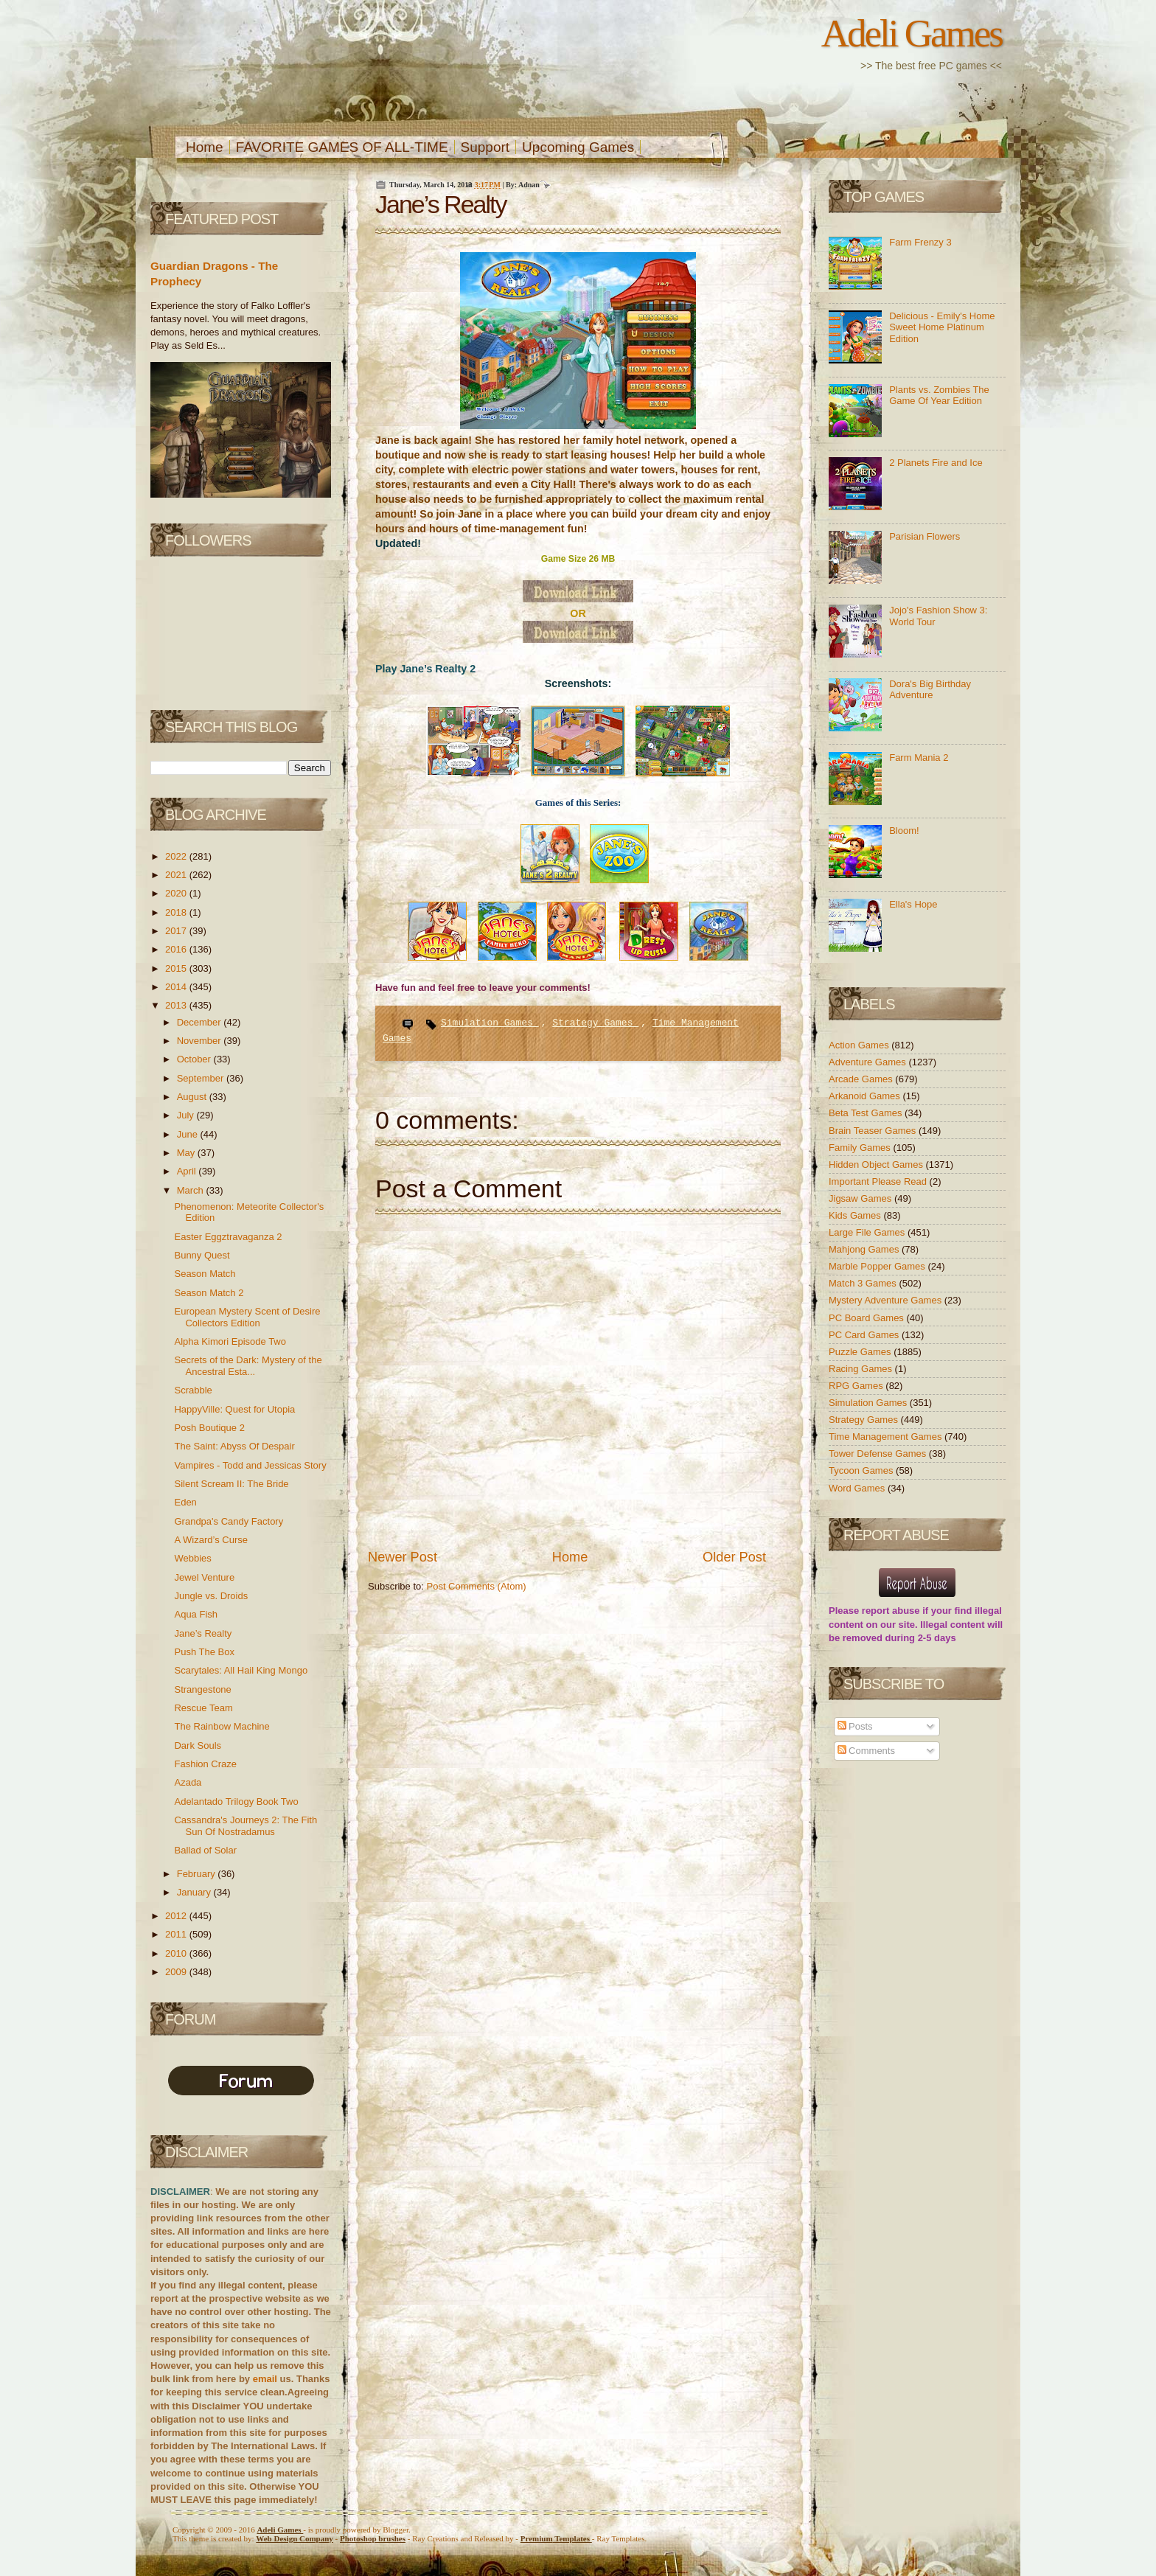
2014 (177, 986)
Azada (187, 1782)
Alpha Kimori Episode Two (230, 1341)
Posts (855, 1726)
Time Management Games (886, 1436)
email (265, 2378)
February (197, 1873)
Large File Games (868, 1232)
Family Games (861, 1147)
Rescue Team (203, 1707)
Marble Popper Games (878, 1266)
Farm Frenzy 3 (920, 242)
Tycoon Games (862, 1470)
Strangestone (202, 1689)
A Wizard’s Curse (210, 1539)
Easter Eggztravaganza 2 (228, 1236)
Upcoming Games (578, 147)
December (200, 1022)
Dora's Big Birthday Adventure (930, 689)
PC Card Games (865, 1334)
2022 (177, 856)
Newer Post (402, 1557)
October (195, 1059)
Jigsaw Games (861, 1198)
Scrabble (193, 1390)
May (187, 1152)
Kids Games (856, 1215)
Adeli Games (911, 33)
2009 (177, 1971)
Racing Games (862, 1368)
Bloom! (904, 830)
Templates (556, 2538)
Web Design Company (294, 2538)
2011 (177, 1934)
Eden (185, 1502)
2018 (177, 912)
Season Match (204, 1273)
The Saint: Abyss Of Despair (234, 1446)
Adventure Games (868, 1062)
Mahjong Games (865, 1249)
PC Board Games (868, 1317)
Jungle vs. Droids (211, 1595)
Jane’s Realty (202, 1633)
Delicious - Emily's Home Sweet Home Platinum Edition (942, 327)
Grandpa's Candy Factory (228, 1521)
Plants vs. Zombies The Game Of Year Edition (939, 395)
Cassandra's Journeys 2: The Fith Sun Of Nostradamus (245, 1825)
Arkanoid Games (865, 1095)
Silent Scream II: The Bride (231, 1483)
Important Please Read (879, 1181)
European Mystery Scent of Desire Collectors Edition (247, 1317)
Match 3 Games (864, 1283)
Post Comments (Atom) (476, 1586)
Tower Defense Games (879, 1453)
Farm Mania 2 (918, 757)
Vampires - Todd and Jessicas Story (250, 1465)
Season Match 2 (208, 1292)
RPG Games (857, 1385)
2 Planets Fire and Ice (935, 462)
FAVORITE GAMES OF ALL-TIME (342, 147)
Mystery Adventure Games (886, 1300)
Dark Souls (197, 1745)
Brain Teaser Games (874, 1130)
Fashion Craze (205, 1763)
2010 (177, 1953)
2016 (177, 949)
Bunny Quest (201, 1255)
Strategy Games (595, 1022)
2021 (177, 874)
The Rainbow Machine (221, 1726)
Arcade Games (862, 1079)
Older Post (734, 1557)
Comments (866, 1750)
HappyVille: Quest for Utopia (234, 1409)
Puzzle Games (861, 1351)
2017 (177, 930)
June (189, 1134)
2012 (177, 1915)
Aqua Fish (195, 1614)
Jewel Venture (204, 1577)
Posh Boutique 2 (209, 1427)
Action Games (860, 1045)
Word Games (858, 1488)
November (200, 1040)
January (195, 1892)
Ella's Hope (913, 904)
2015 (177, 968)
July (187, 1115)
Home (204, 147)
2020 (177, 893)
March (191, 1190)
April (188, 1171)
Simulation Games (490, 1022)
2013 (177, 1005)
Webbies (192, 1558)
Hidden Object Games (877, 1164)
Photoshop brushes (372, 2538)
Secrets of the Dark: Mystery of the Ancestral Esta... (247, 1365)
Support (485, 147)
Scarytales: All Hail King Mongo (240, 1670)
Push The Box (204, 1651)
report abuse (891, 1610)
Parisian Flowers (924, 536)
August (193, 1096)
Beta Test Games (867, 1112)
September (201, 1078)
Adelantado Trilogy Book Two (236, 1801)
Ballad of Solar (205, 1850)
